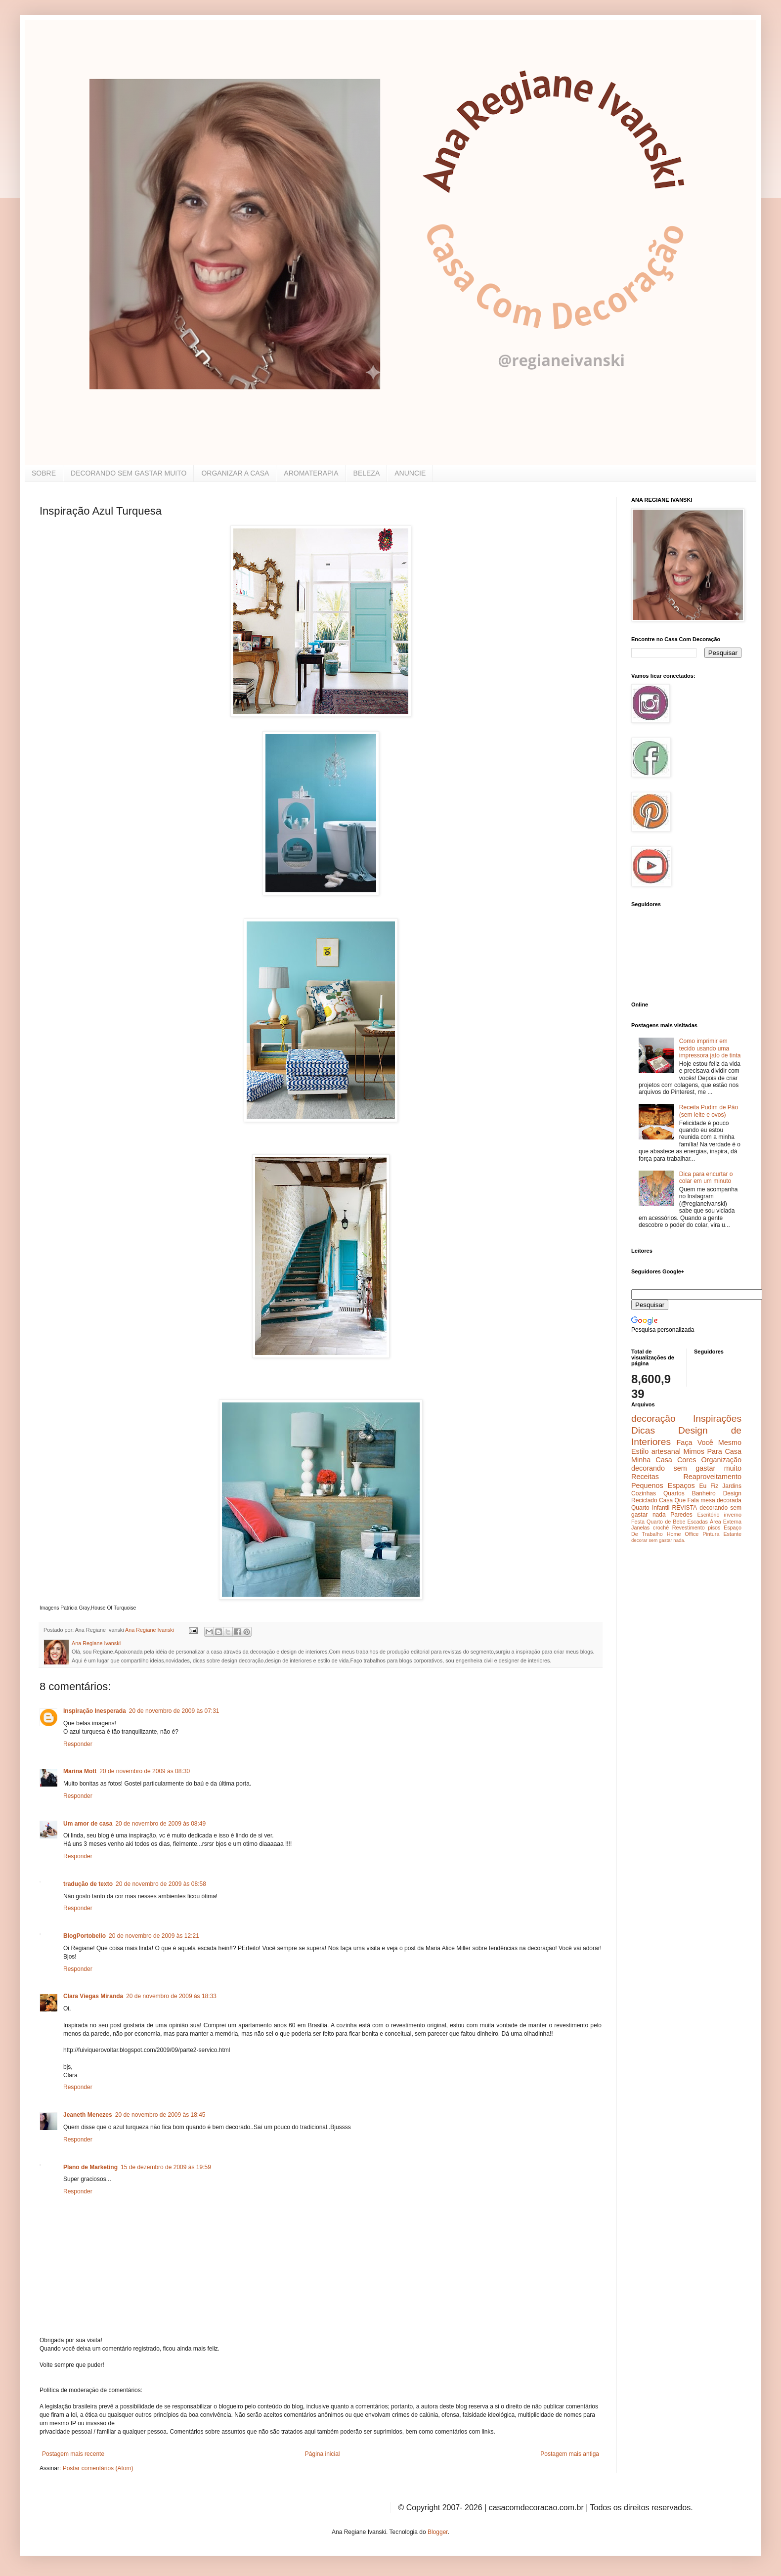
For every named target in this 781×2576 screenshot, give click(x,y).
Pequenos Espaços (663, 1485)
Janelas (640, 1527)
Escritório (708, 1515)
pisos (714, 1527)
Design (732, 1493)
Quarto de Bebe (666, 1522)
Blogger (438, 2532)
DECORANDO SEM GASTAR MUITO (128, 473)
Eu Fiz (708, 1486)
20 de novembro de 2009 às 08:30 (144, 1771)
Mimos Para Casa (712, 1451)
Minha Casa (651, 1460)
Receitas (645, 1477)
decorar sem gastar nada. (658, 1540)
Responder (77, 1744)
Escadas (697, 1522)
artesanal (666, 1451)
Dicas (643, 1430)
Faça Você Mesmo (708, 1442)
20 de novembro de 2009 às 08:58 (161, 1883)
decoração (653, 1418)
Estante (732, 1534)
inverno (732, 1515)
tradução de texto (88, 1883)
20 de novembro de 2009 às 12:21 (154, 1935)
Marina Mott (79, 1771)
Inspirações (717, 1418)
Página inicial (322, 2453)
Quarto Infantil (650, 1507)
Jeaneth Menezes (87, 2114)
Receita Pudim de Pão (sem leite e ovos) (708, 1111)
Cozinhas (643, 1493)
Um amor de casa (87, 1823)
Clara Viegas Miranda (93, 1996)
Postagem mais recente (73, 2453)
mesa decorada (720, 1500)
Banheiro (704, 1493)
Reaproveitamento (712, 1477)
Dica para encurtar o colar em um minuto (706, 1177)
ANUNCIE (410, 473)
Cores (686, 1460)
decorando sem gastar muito (686, 1468)
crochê (661, 1527)
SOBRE (44, 473)
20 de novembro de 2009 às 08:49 (160, 1823)
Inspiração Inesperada (94, 1710)
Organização (721, 1460)
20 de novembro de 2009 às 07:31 (174, 1710)
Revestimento (688, 1527)
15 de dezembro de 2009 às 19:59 (166, 2167)
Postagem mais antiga (569, 2453)
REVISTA (684, 1507)
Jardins (731, 1486)
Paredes (681, 1514)
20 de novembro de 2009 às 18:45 (160, 2114)
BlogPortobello (84, 1935)
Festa (638, 1522)
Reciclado (644, 1500)
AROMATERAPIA (311, 473)
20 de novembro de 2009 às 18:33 (171, 1996)
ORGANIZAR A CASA (235, 473)
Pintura (710, 1534)
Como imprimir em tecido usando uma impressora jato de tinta (710, 1048)
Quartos (674, 1493)
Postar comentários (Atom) (98, 2468)
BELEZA (366, 473)
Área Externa (725, 1522)
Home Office (683, 1534)
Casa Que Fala (679, 1500)
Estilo (640, 1451)
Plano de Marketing (90, 2167)
